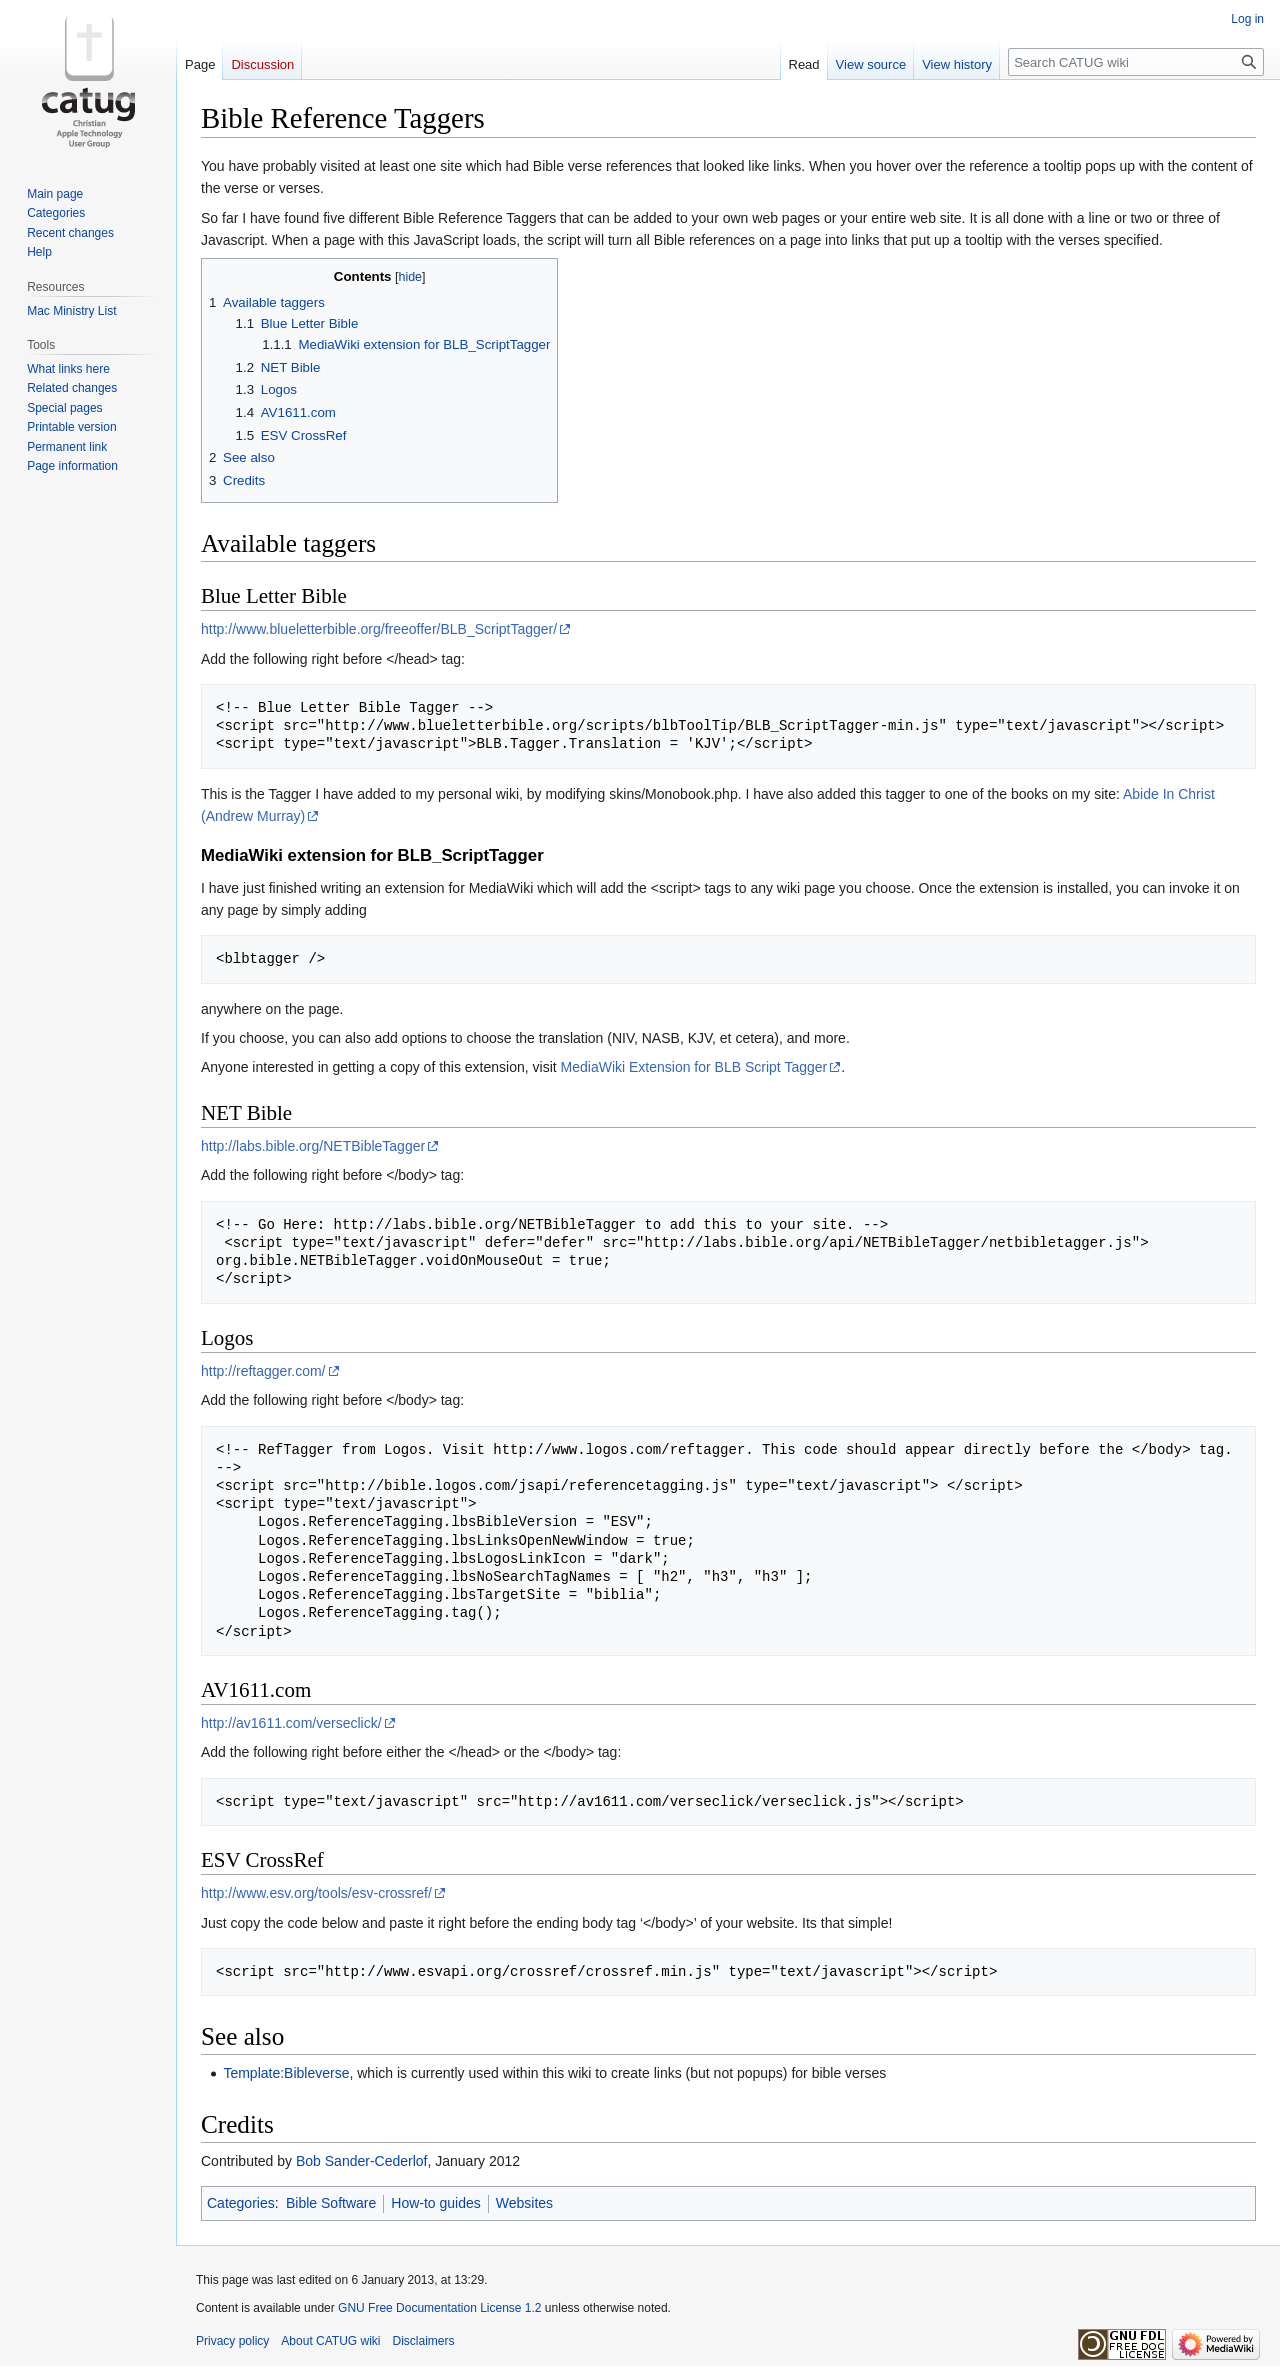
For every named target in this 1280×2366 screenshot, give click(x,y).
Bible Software (331, 2203)
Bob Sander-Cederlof (362, 2161)
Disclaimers (424, 2341)
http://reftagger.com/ (263, 1371)
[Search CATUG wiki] (1136, 62)
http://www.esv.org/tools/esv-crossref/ (316, 1893)
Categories (241, 2203)
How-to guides (436, 2203)
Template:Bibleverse (286, 2073)
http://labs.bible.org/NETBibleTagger (313, 1146)
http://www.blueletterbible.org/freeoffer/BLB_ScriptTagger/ (379, 629)
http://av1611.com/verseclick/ (291, 1723)
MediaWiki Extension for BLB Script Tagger (694, 1067)
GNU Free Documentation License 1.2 (439, 2308)
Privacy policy (232, 2341)
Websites (524, 2203)
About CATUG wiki (330, 2341)
